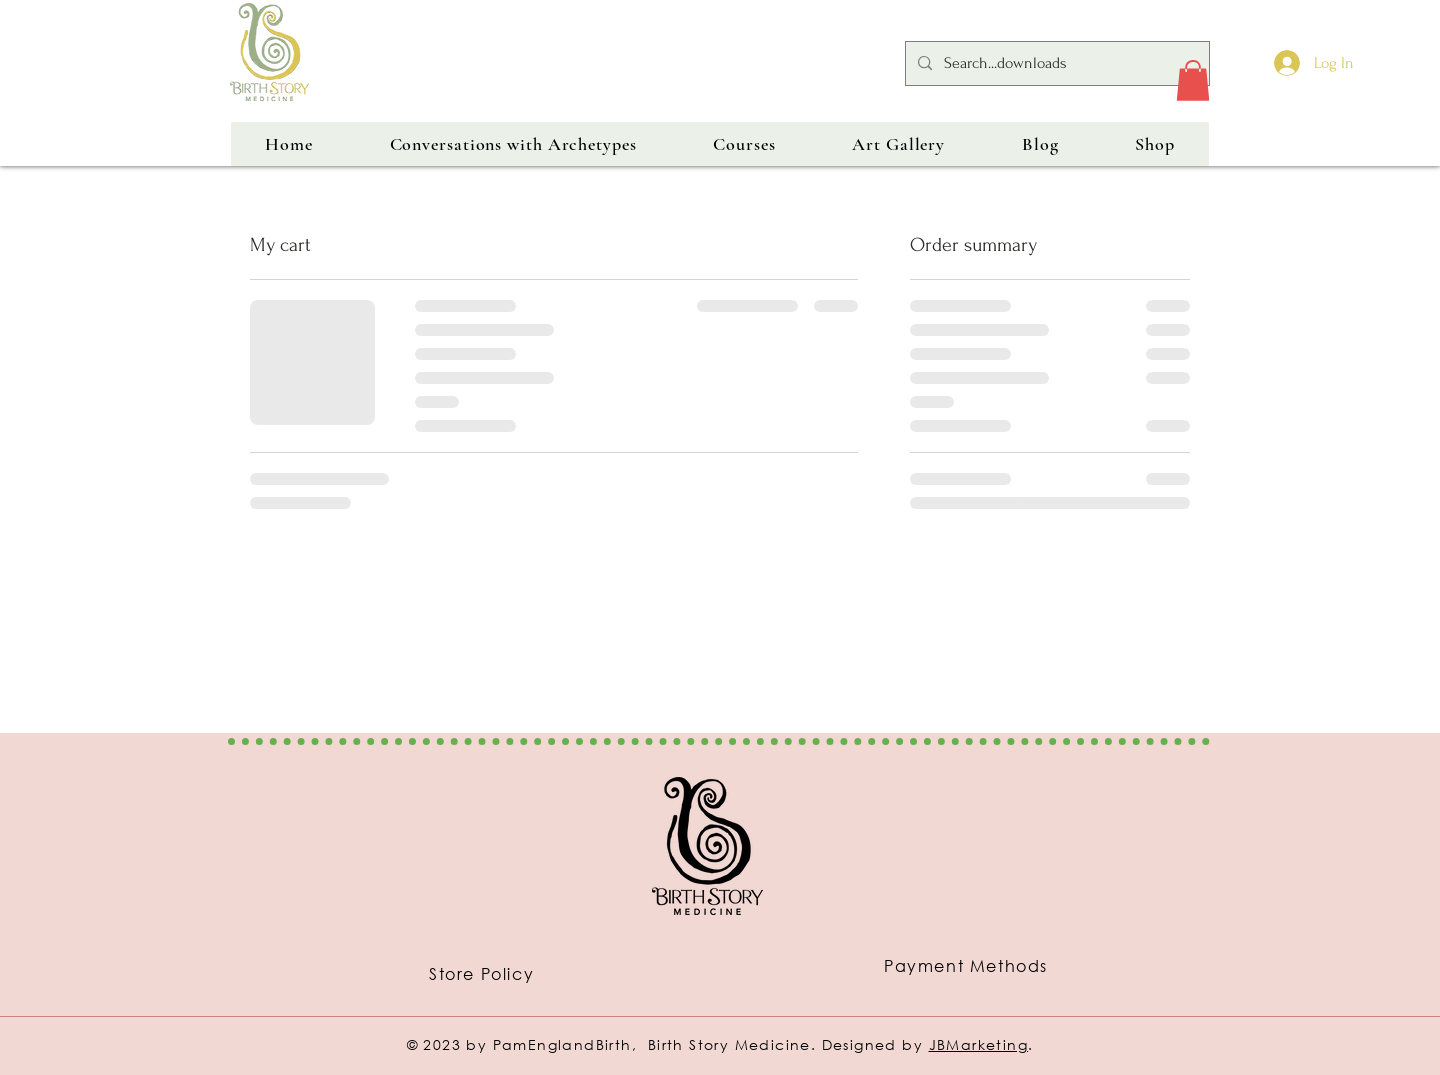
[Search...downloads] (1055, 63)
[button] (1193, 80)
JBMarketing (978, 1044)
